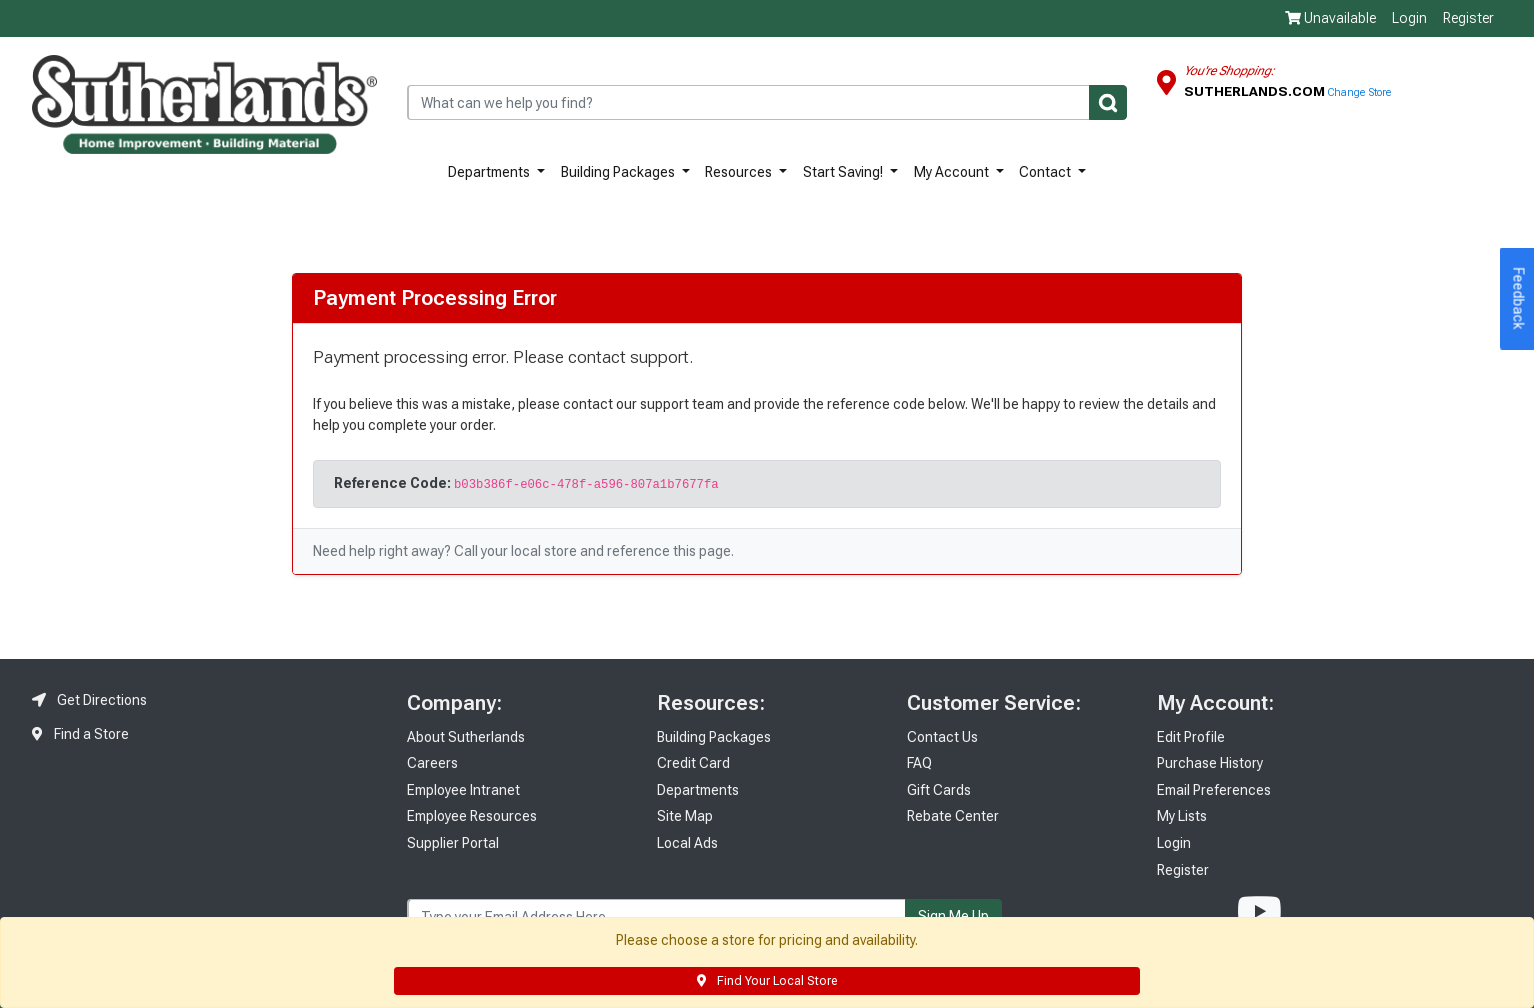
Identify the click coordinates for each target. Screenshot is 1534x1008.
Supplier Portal (453, 843)
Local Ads (687, 843)
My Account (953, 172)
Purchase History (1210, 763)
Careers (432, 763)
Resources (740, 172)
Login (1409, 18)
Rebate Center (953, 816)
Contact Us (942, 737)
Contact (1046, 172)
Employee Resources (472, 816)
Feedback (1519, 299)
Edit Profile (1191, 737)
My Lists (1182, 816)
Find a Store (80, 734)
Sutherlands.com (1256, 91)
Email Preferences (1214, 790)
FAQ (919, 763)
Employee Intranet (463, 790)
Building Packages (619, 172)
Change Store (1359, 92)
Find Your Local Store (767, 981)
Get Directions (89, 700)
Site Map (685, 816)
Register (1468, 18)
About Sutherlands (466, 737)
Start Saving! (844, 172)
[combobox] (767, 102)
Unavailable (1330, 18)
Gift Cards (939, 790)
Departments (490, 172)
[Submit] (1108, 102)
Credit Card (693, 763)
